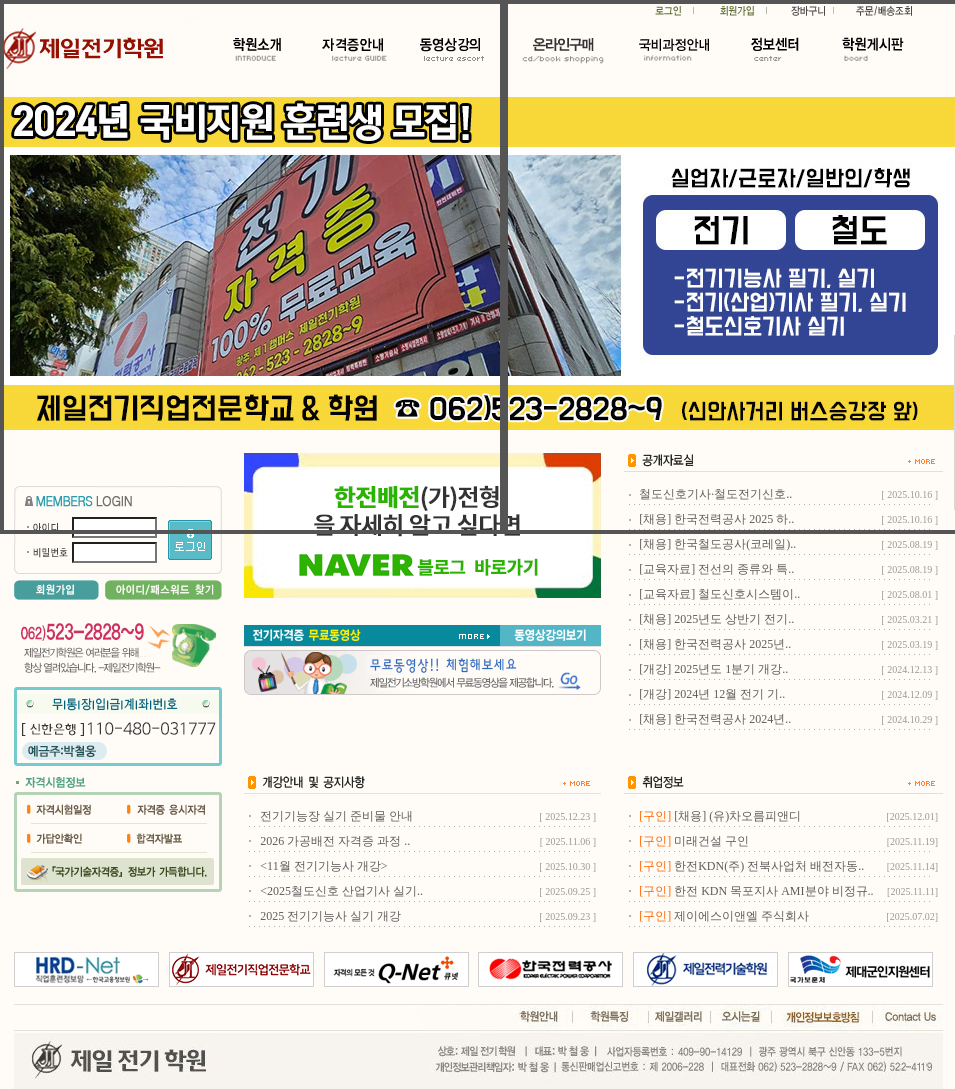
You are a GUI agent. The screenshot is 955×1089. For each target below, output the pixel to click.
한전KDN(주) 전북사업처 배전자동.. (769, 866)
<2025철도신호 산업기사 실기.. (341, 891)
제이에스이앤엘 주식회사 (741, 916)
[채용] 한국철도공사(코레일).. (717, 544)
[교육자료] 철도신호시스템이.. (719, 594)
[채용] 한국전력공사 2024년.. (715, 719)
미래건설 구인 (711, 841)
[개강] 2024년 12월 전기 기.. (712, 694)
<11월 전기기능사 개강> (323, 866)
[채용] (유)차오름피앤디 (737, 816)
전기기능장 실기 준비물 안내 (336, 816)
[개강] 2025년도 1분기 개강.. (713, 669)
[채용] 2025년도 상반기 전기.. (716, 619)
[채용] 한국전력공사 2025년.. (715, 644)
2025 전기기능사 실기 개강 (330, 916)
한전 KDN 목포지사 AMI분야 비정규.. (773, 891)
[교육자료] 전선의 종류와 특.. (716, 569)
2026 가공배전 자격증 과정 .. (335, 841)
